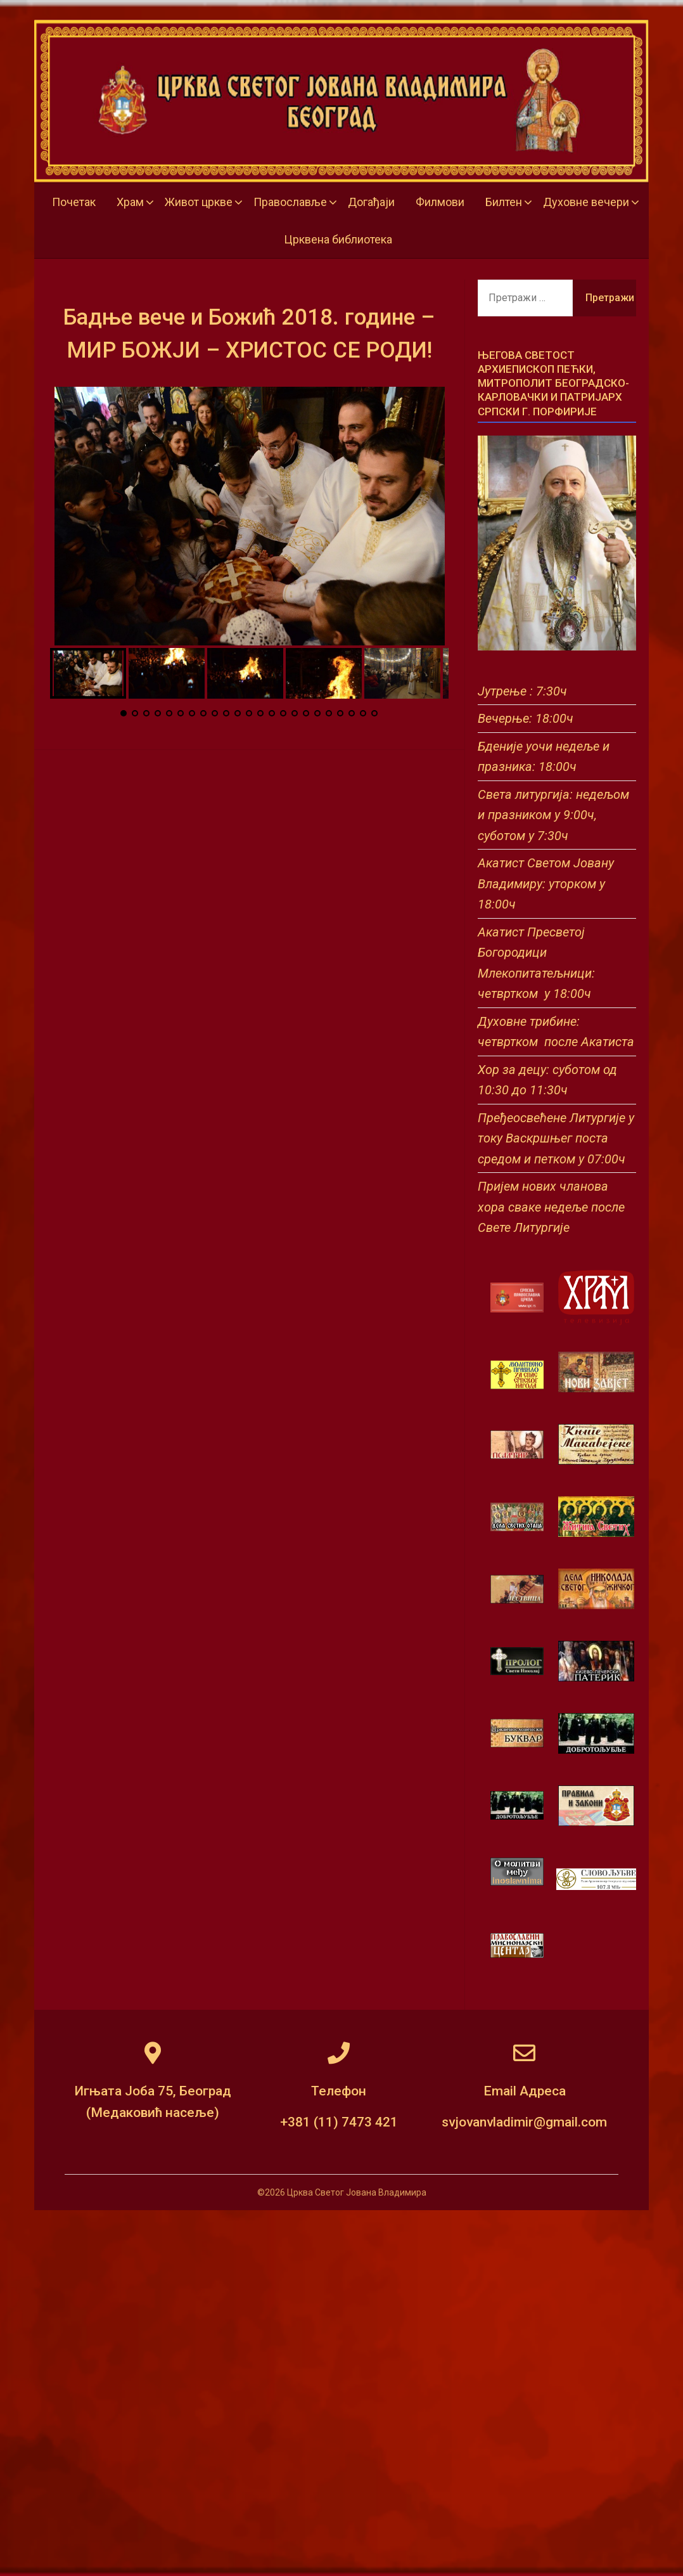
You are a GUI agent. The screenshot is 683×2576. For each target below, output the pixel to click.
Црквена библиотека (338, 239)
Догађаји (371, 202)
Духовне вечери (586, 202)
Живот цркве (199, 202)
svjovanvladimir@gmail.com (524, 2122)
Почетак (74, 202)
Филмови (440, 202)
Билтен (503, 202)
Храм (130, 202)
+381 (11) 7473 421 (339, 2122)
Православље (290, 202)
